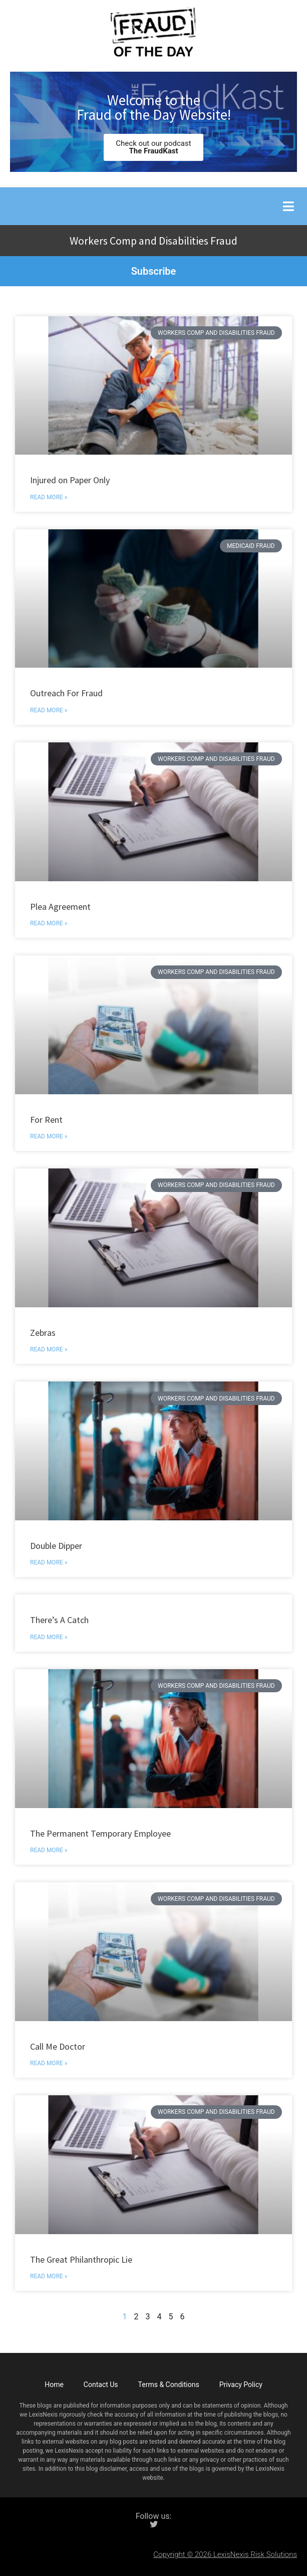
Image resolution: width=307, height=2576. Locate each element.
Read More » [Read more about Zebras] (48, 1349)
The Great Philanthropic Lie (81, 2259)
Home (54, 2385)
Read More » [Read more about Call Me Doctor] (48, 2063)
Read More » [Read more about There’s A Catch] (48, 1637)
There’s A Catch (59, 1620)
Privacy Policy (240, 2385)
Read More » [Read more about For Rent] (48, 1136)
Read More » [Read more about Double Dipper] (48, 1562)
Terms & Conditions (168, 2385)
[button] (288, 206)
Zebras (43, 1332)
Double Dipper (56, 1545)
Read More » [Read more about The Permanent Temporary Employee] (48, 1850)
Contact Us (101, 2385)
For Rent (46, 1119)
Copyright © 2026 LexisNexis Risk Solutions (225, 2554)
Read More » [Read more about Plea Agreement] (48, 923)
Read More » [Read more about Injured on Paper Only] (48, 497)
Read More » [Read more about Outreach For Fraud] (48, 710)
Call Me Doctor (57, 2046)
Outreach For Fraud (66, 693)
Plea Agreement (60, 906)
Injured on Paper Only (70, 480)
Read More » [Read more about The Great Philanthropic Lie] (48, 2276)
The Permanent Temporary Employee (100, 1833)
